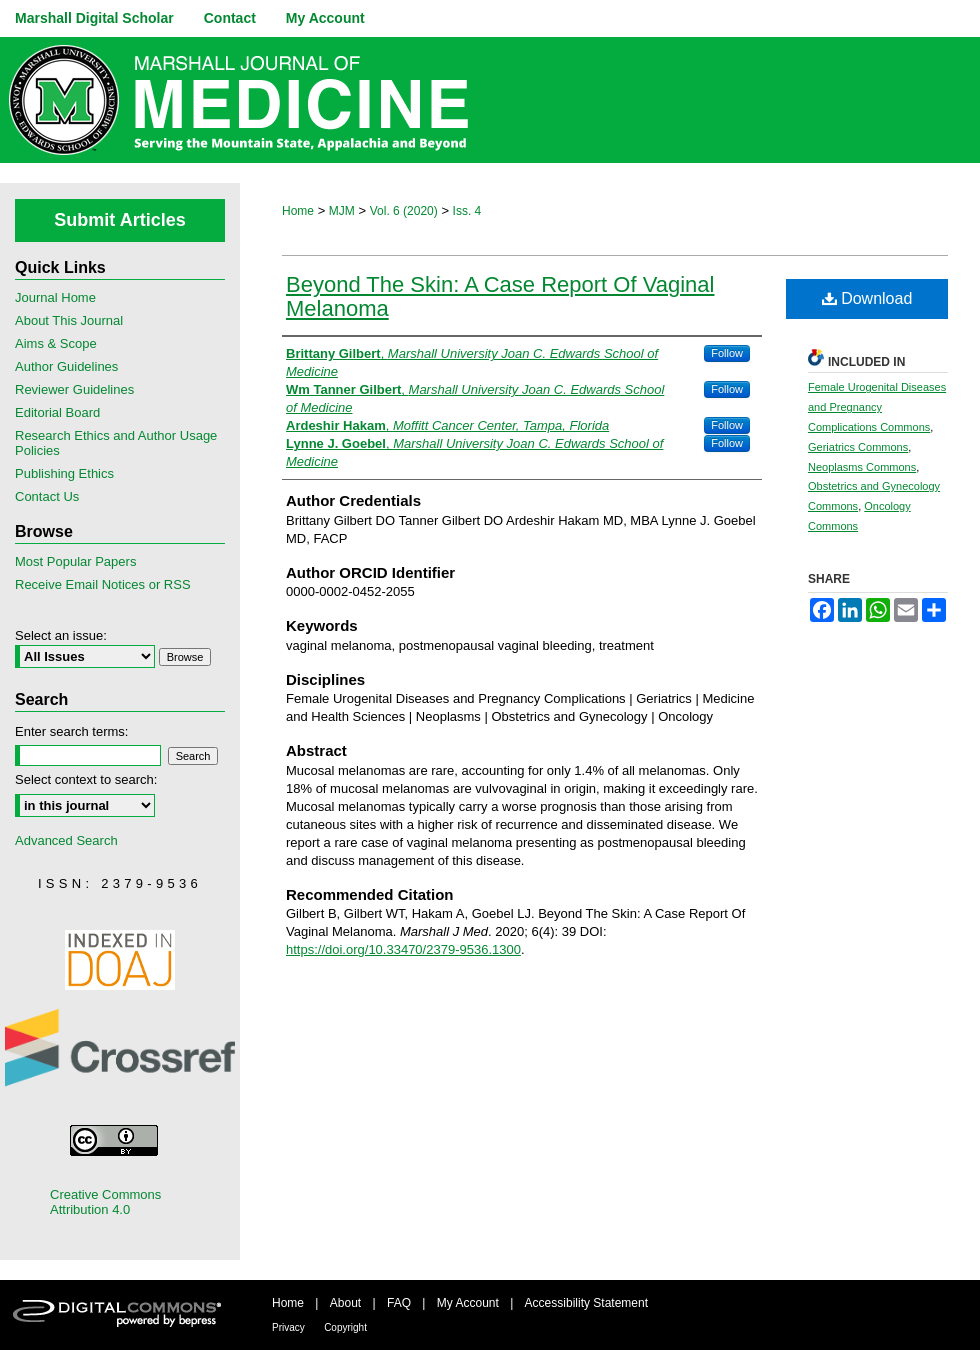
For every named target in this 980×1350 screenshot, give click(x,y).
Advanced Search (66, 840)
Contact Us (47, 496)
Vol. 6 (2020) (404, 211)
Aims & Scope (56, 343)
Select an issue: (61, 635)
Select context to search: (86, 779)
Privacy (288, 1327)
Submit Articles (119, 220)
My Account (468, 1303)
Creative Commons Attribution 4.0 (105, 1202)
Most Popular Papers (75, 561)
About (345, 1303)
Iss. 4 (467, 211)
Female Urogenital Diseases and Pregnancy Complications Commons (877, 407)
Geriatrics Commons (858, 447)
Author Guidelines (66, 366)
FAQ (399, 1303)
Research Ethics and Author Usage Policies (116, 443)
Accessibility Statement (586, 1303)
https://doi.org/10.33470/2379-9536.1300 (403, 949)
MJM (342, 211)
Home (298, 211)
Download (867, 298)
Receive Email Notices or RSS (103, 584)
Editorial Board (57, 412)
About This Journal (69, 320)
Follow (727, 353)
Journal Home (55, 297)
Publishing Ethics (64, 473)
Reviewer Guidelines (74, 389)
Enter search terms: (71, 731)
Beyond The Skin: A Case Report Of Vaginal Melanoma (500, 296)
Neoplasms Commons (862, 467)
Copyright (345, 1327)
